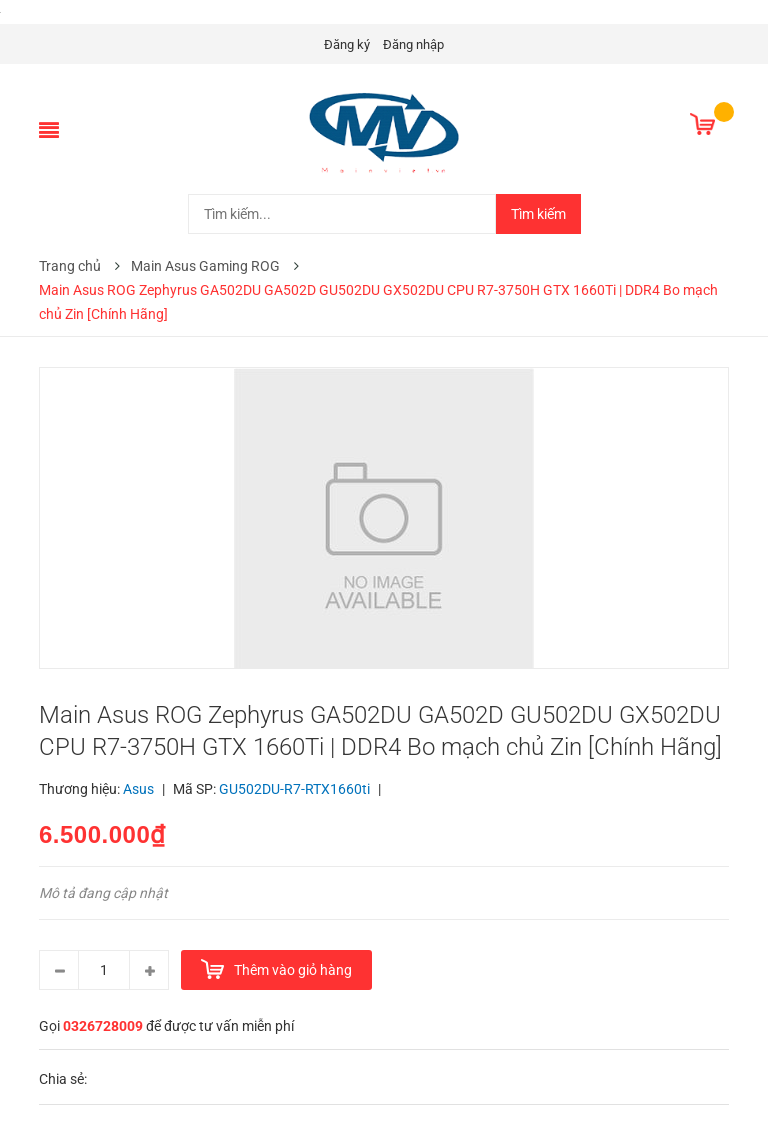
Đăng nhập (413, 44)
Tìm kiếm (538, 214)
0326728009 (103, 1026)
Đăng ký (347, 44)
